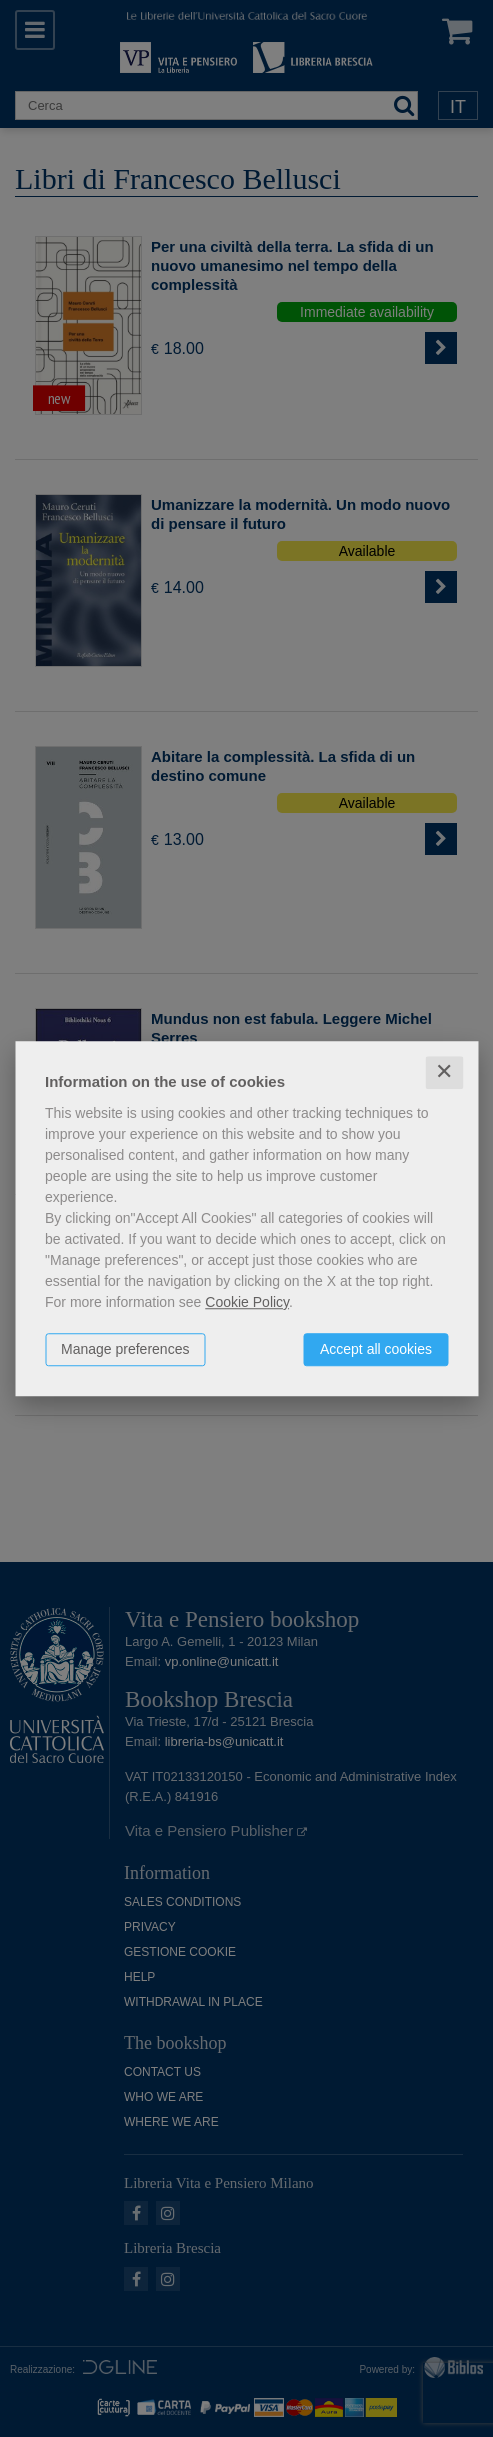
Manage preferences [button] (125, 1349)
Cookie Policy (247, 1302)
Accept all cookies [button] (376, 1349)
